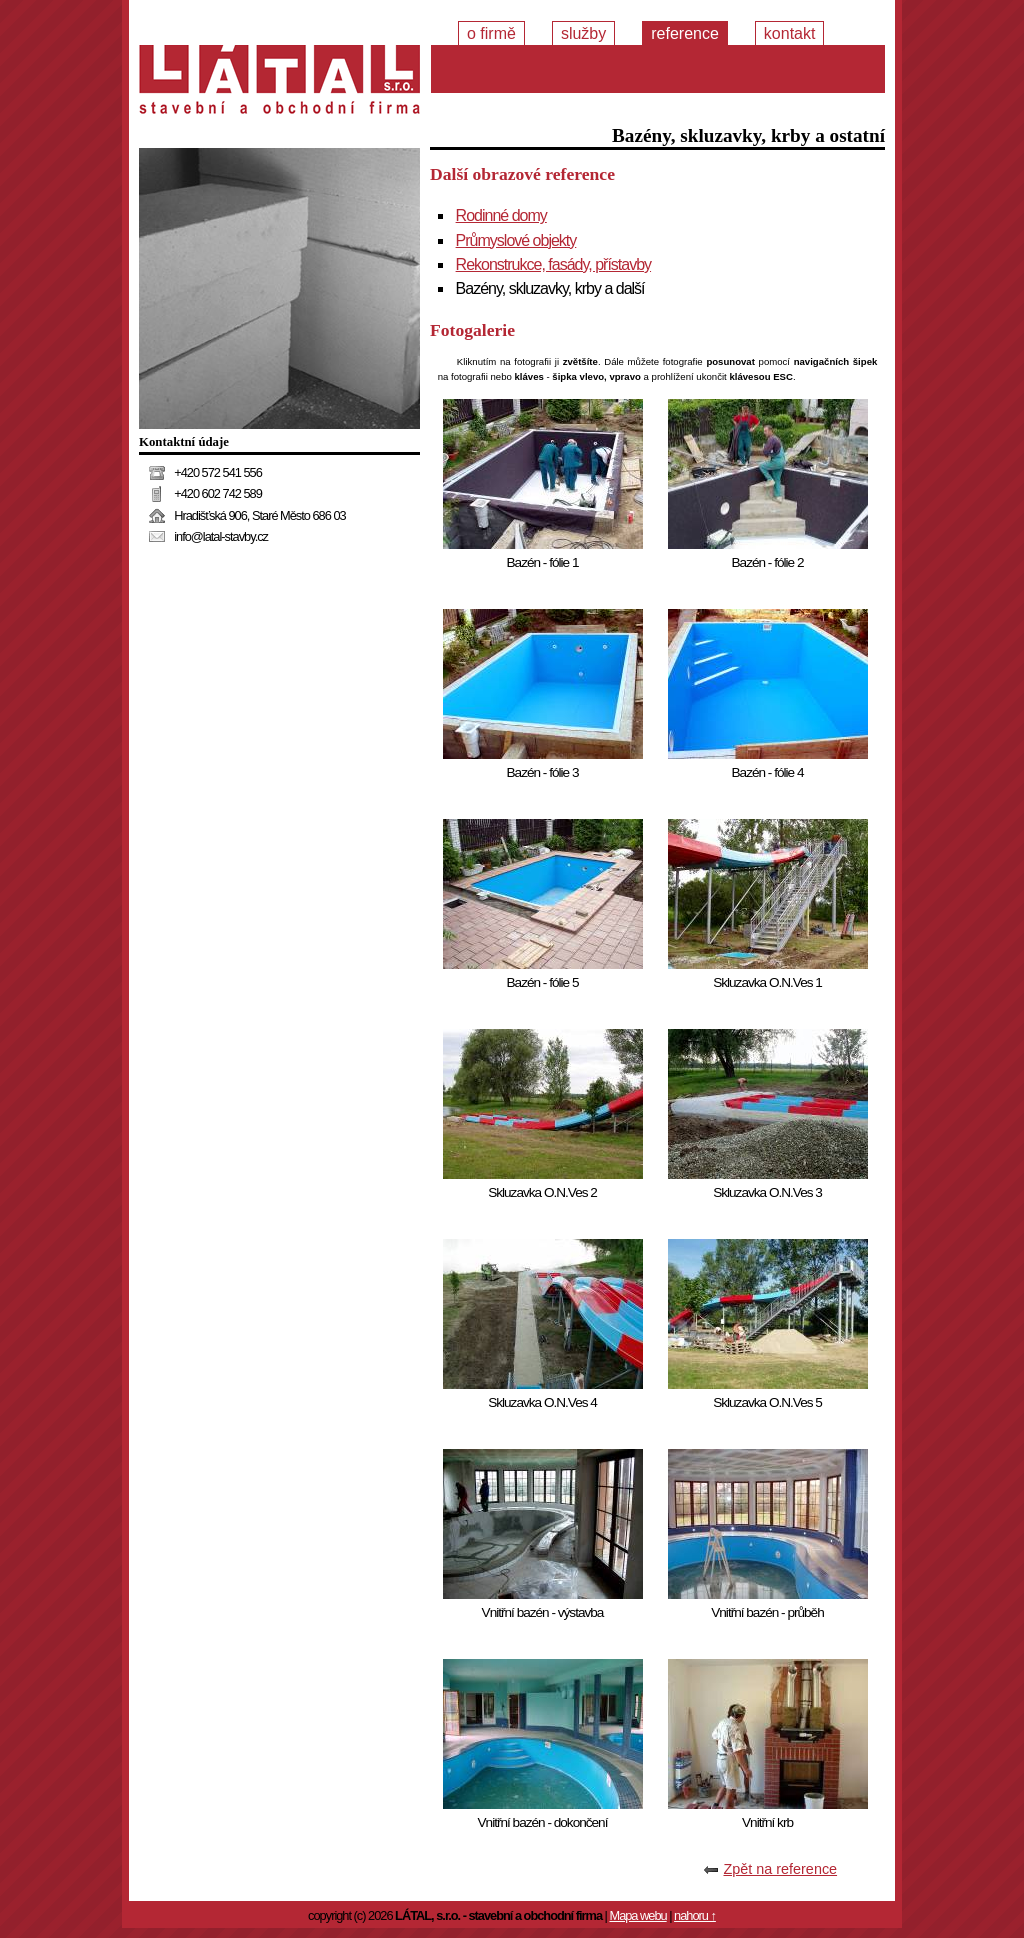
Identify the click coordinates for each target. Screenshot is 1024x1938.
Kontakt (790, 33)
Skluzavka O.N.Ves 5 (767, 1402)
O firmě (491, 33)
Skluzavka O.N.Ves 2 (542, 1192)
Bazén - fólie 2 (768, 562)
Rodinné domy (501, 215)
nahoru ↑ (695, 1915)
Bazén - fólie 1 (543, 562)
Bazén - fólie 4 (768, 772)
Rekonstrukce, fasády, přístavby (553, 264)
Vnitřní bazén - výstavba (543, 1612)
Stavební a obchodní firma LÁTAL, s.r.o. (279, 85)
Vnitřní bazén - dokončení (543, 1822)
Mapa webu (637, 1915)
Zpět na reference (780, 1869)
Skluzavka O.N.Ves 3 (767, 1192)
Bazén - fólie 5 (543, 982)
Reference (685, 33)
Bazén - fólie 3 (543, 772)
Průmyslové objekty (516, 240)
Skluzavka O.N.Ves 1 (767, 982)
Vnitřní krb (767, 1822)
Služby (583, 33)
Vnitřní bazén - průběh (767, 1612)
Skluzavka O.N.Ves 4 (542, 1402)
